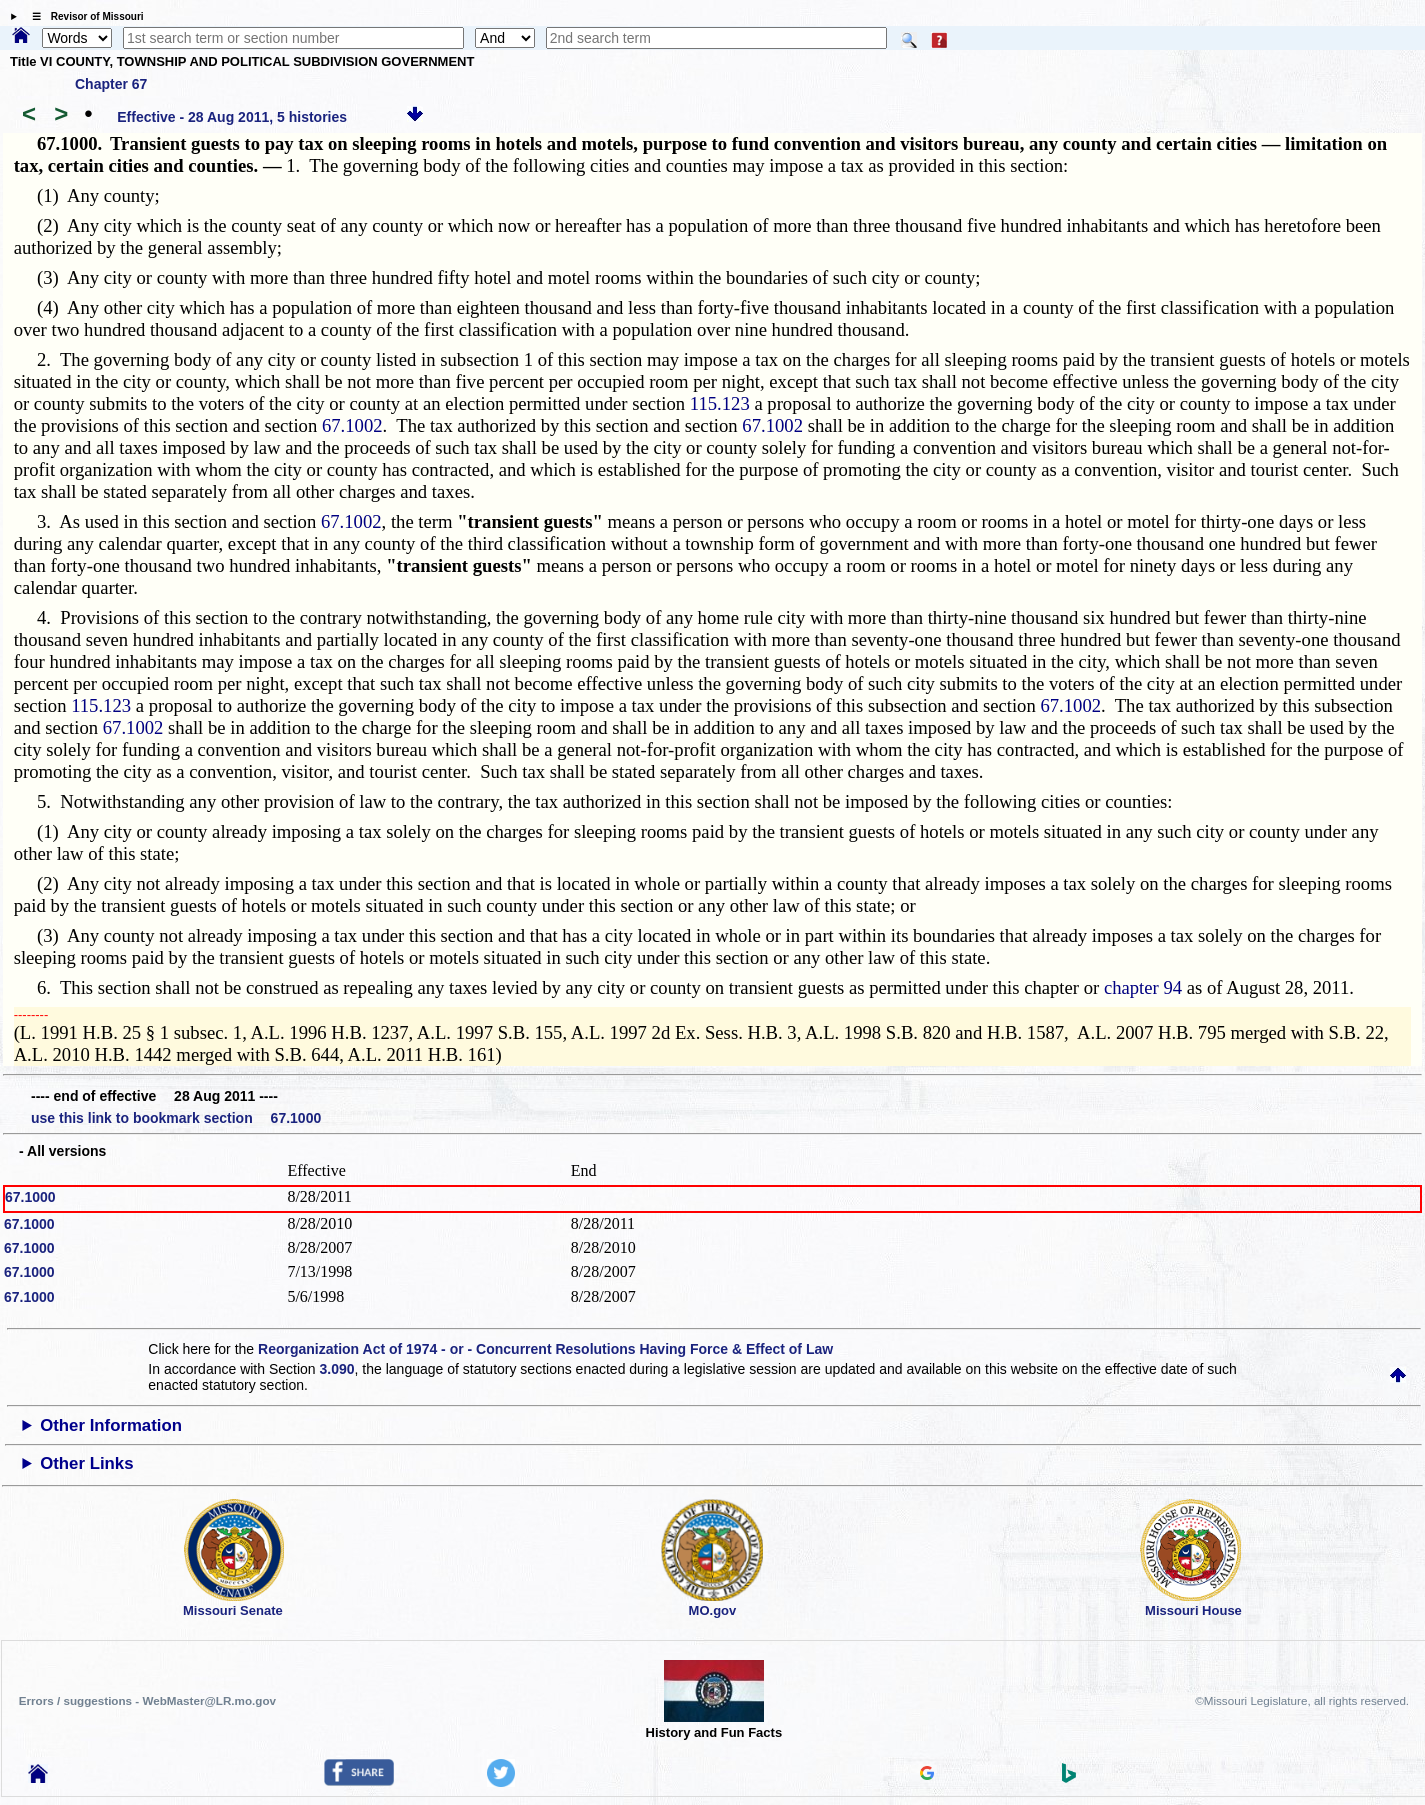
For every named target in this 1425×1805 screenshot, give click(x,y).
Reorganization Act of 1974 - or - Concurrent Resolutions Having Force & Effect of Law (545, 1349)
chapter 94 (1143, 987)
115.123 (720, 403)
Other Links (86, 1463)
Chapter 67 (111, 84)
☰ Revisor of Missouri (83, 16)
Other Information (111, 1425)
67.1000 (30, 1197)
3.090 (337, 1369)
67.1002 (352, 425)
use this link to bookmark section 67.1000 (176, 1118)
